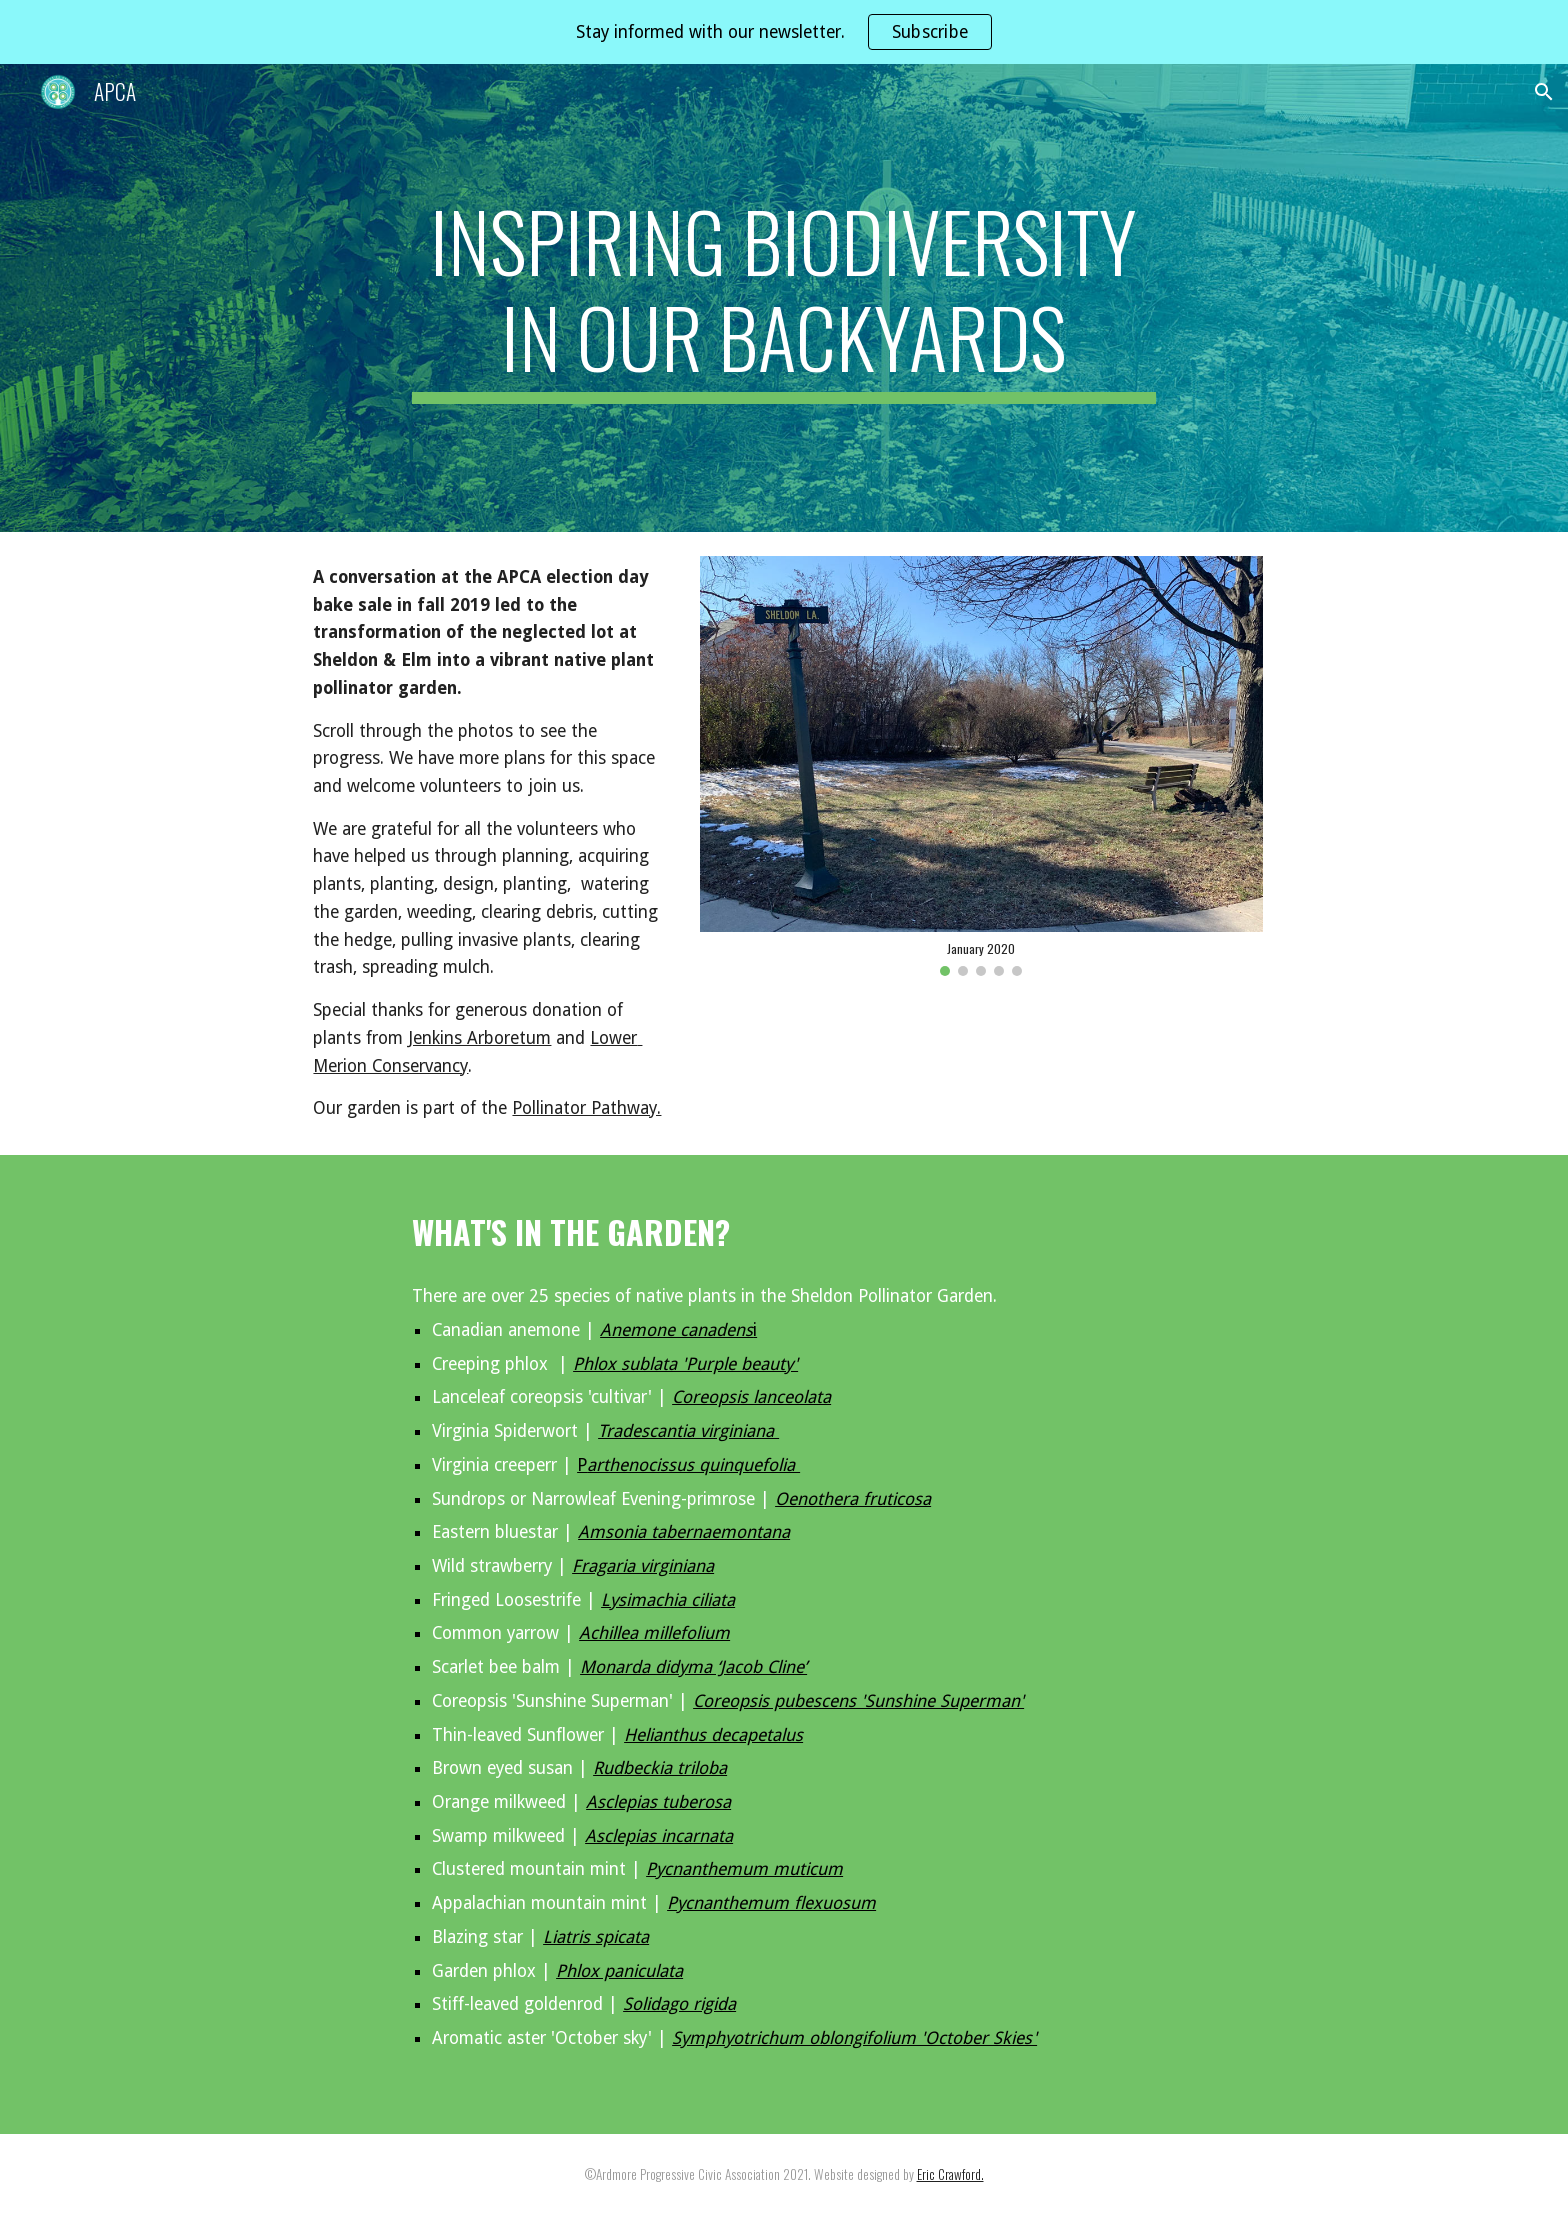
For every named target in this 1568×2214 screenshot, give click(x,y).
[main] (784, 298)
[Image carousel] (981, 766)
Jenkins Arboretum (479, 1038)
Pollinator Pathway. (586, 1108)
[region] (784, 32)
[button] (1544, 92)
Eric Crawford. (950, 2174)
